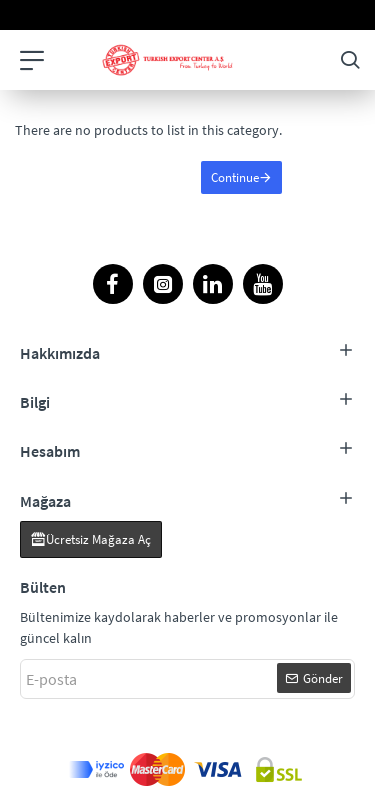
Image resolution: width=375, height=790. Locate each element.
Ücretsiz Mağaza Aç (98, 539)
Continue (235, 177)
